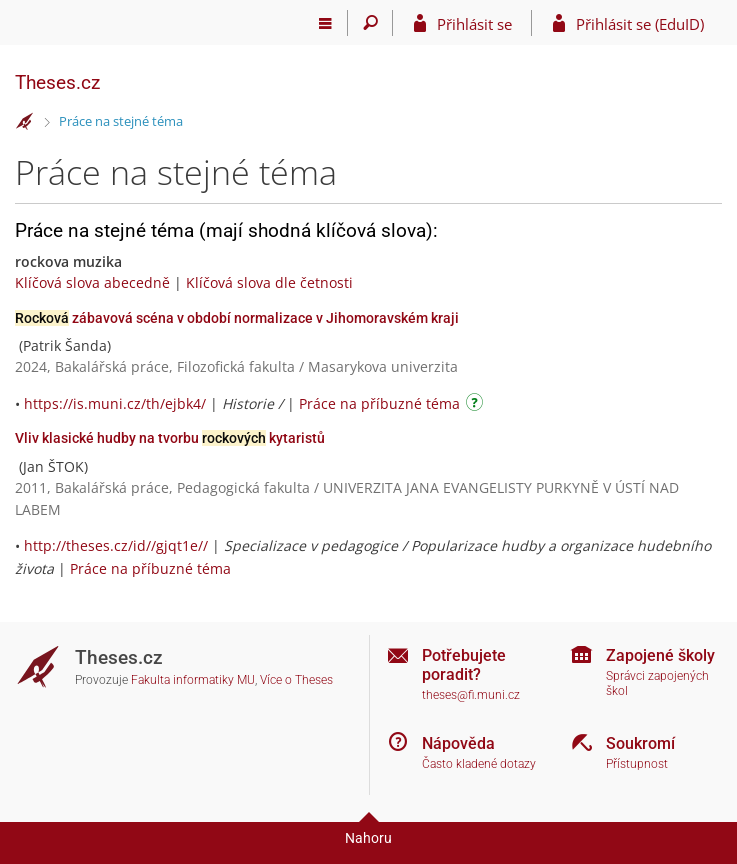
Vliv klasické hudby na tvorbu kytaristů (170, 438)
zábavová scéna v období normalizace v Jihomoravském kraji (237, 318)
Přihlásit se (474, 24)
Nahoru (368, 838)
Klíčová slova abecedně (92, 282)
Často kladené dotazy (479, 764)
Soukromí (640, 743)
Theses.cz (57, 82)
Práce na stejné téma (121, 121)
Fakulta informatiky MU (193, 680)
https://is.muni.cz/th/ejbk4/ (115, 403)
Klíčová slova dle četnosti (269, 282)
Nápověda (458, 743)
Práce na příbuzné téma (379, 403)
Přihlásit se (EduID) (640, 24)
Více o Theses (296, 680)
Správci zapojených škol (657, 683)
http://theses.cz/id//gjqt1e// (116, 545)
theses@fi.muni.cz (471, 695)
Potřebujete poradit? (464, 665)
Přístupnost (637, 764)
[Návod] (477, 405)
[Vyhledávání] (370, 23)
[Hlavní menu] (325, 23)
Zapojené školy (660, 655)
